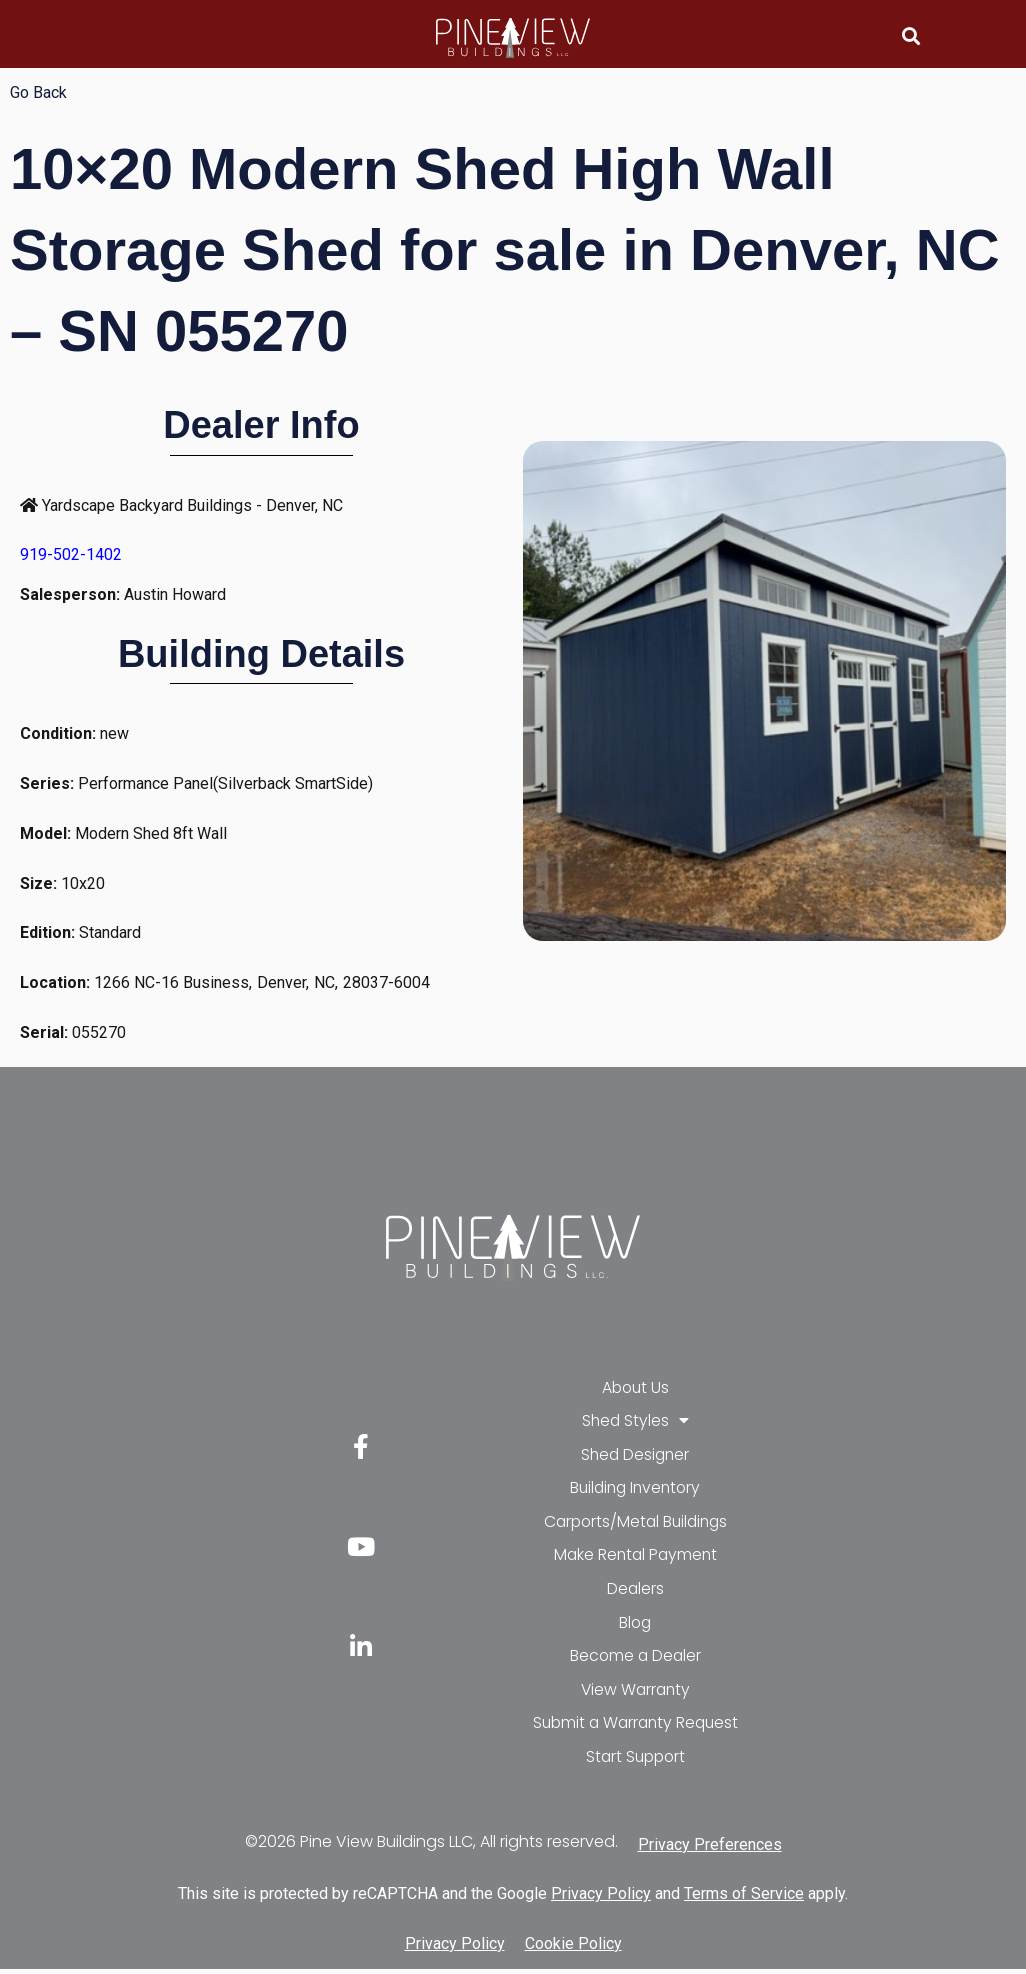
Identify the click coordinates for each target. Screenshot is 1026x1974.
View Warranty (635, 1693)
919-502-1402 (71, 554)
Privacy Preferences (710, 1849)
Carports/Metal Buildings (635, 1523)
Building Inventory (635, 1489)
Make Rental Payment (635, 1557)
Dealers (635, 1591)
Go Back (38, 92)
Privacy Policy (601, 1899)
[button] (911, 35)
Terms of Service (744, 1899)
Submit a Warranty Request (635, 1727)
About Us (635, 1387)
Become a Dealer (635, 1659)
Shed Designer (635, 1455)
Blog (635, 1625)
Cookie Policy (573, 1948)
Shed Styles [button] (635, 1422)
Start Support (635, 1761)
